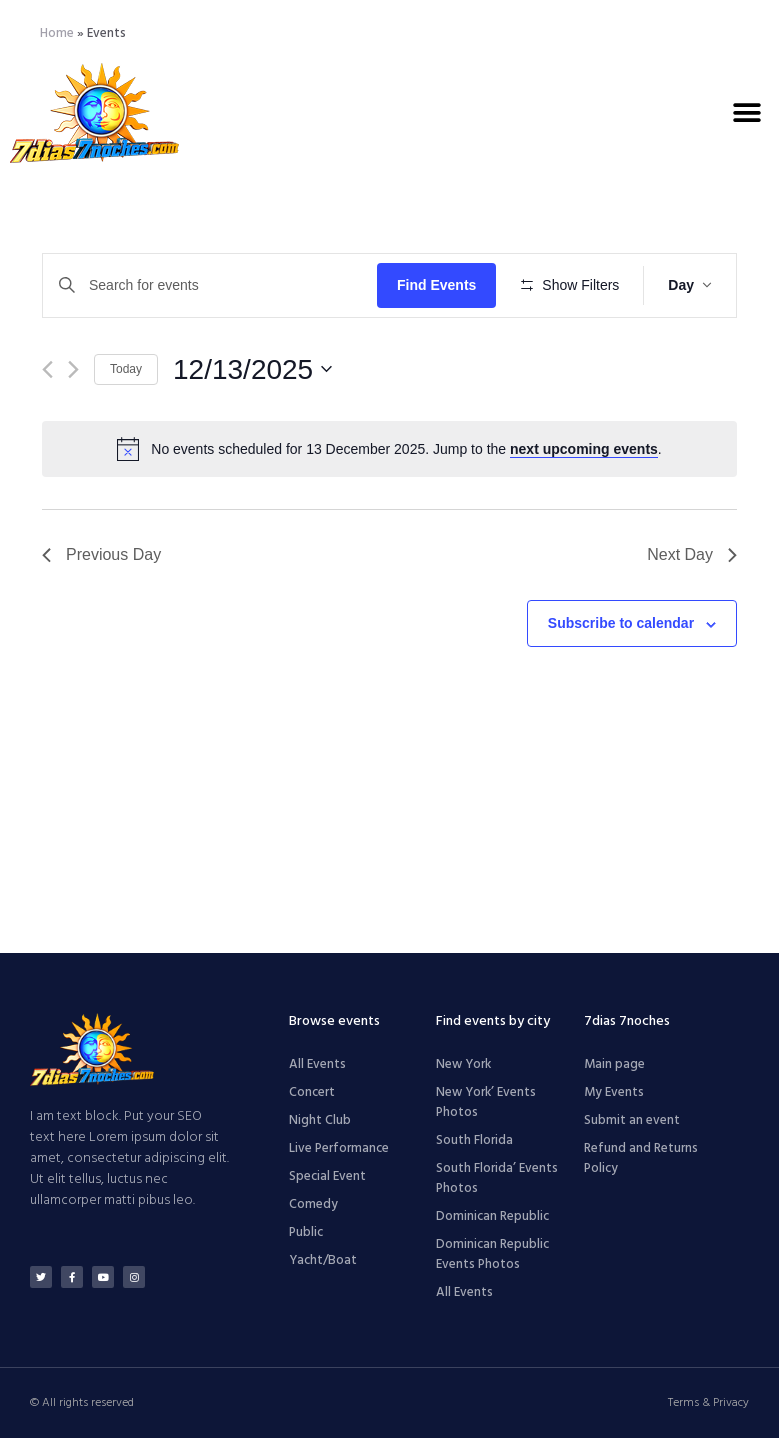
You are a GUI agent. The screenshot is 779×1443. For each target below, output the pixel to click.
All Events (317, 1069)
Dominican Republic (492, 1221)
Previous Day (101, 613)
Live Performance (339, 1153)
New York (463, 1069)
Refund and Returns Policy (641, 1163)
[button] (746, 112)
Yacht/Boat (323, 1265)
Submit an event (632, 1125)
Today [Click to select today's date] (126, 428)
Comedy (313, 1209)
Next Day (692, 613)
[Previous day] (47, 427)
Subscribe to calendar (621, 682)
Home (57, 33)
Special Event (327, 1181)
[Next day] (73, 427)
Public (306, 1237)
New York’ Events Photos (486, 1107)
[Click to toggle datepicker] (252, 428)
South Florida (474, 1145)
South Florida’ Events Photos (497, 1183)
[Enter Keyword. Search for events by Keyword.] (213, 285)
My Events (614, 1097)
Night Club (320, 1125)
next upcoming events (584, 508)
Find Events (442, 285)
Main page (614, 1069)
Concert (312, 1097)
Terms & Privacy (708, 1408)
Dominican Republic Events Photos (492, 1259)
